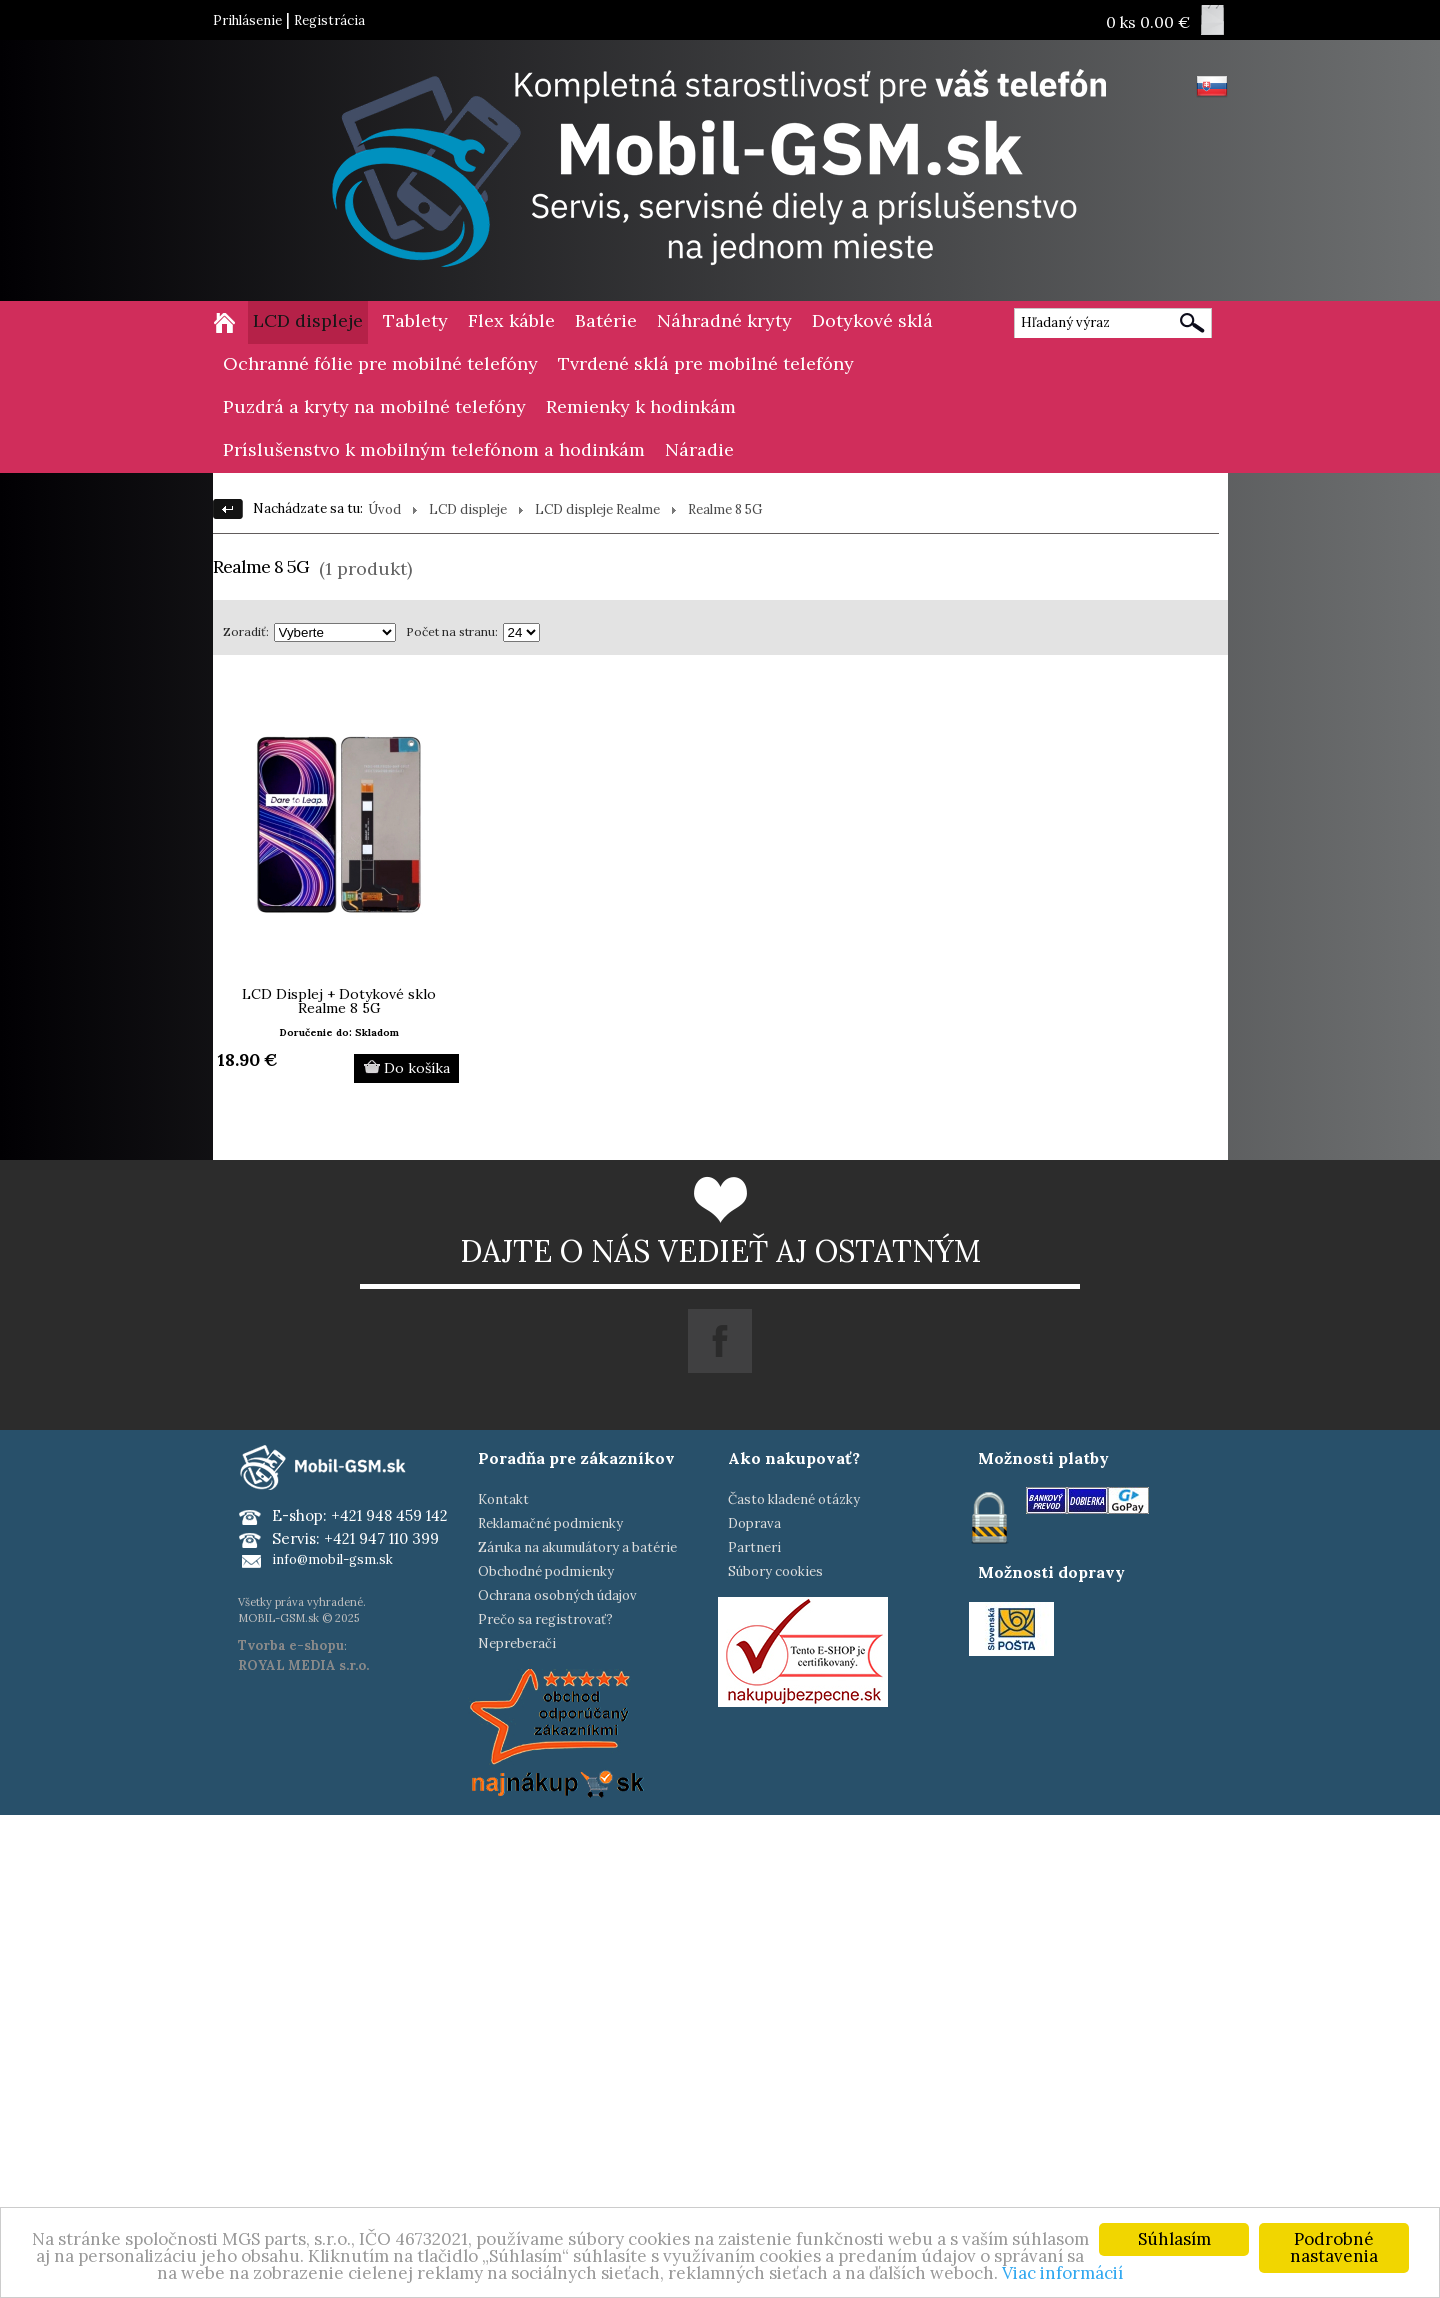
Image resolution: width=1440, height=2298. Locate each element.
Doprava (754, 1523)
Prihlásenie (247, 20)
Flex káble (511, 320)
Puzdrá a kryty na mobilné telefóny (374, 406)
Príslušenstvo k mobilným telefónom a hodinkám (434, 449)
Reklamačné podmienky (550, 1523)
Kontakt (503, 1499)
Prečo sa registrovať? (545, 1619)
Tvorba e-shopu (291, 1645)
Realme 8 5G (725, 509)
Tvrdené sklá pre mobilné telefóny (706, 363)
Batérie (606, 320)
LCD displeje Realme (597, 509)
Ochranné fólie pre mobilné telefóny (380, 363)
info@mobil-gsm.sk (332, 1559)
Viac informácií (1062, 2274)
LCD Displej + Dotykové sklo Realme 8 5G (339, 1001)
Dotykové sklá (872, 320)
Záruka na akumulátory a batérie (577, 1547)
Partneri (754, 1547)
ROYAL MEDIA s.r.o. (303, 1665)
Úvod (384, 509)
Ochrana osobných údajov (557, 1595)
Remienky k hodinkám (641, 406)
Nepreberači (517, 1643)
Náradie (699, 449)
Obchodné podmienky (546, 1571)
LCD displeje (308, 320)
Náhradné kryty (724, 320)
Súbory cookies (775, 1571)
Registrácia (329, 20)
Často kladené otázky (794, 1499)
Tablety (415, 320)
